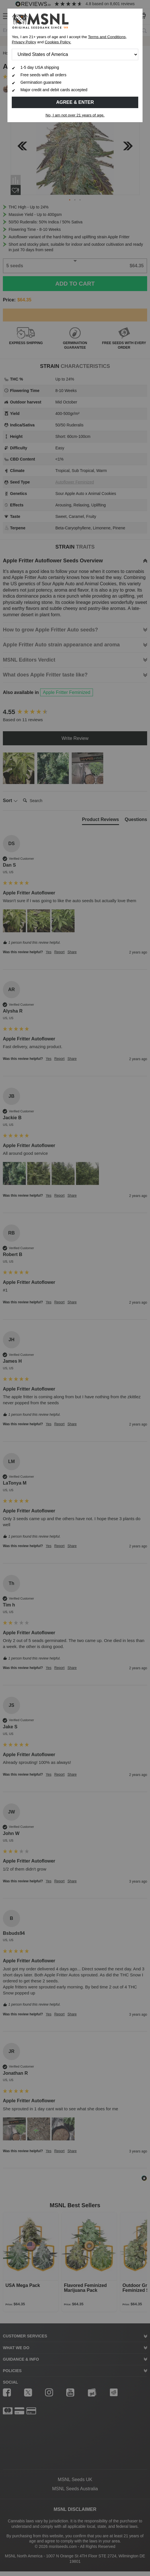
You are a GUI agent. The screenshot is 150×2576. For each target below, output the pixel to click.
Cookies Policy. (58, 42)
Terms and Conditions (107, 37)
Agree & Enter (75, 102)
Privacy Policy (24, 42)
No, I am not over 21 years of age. (75, 115)
